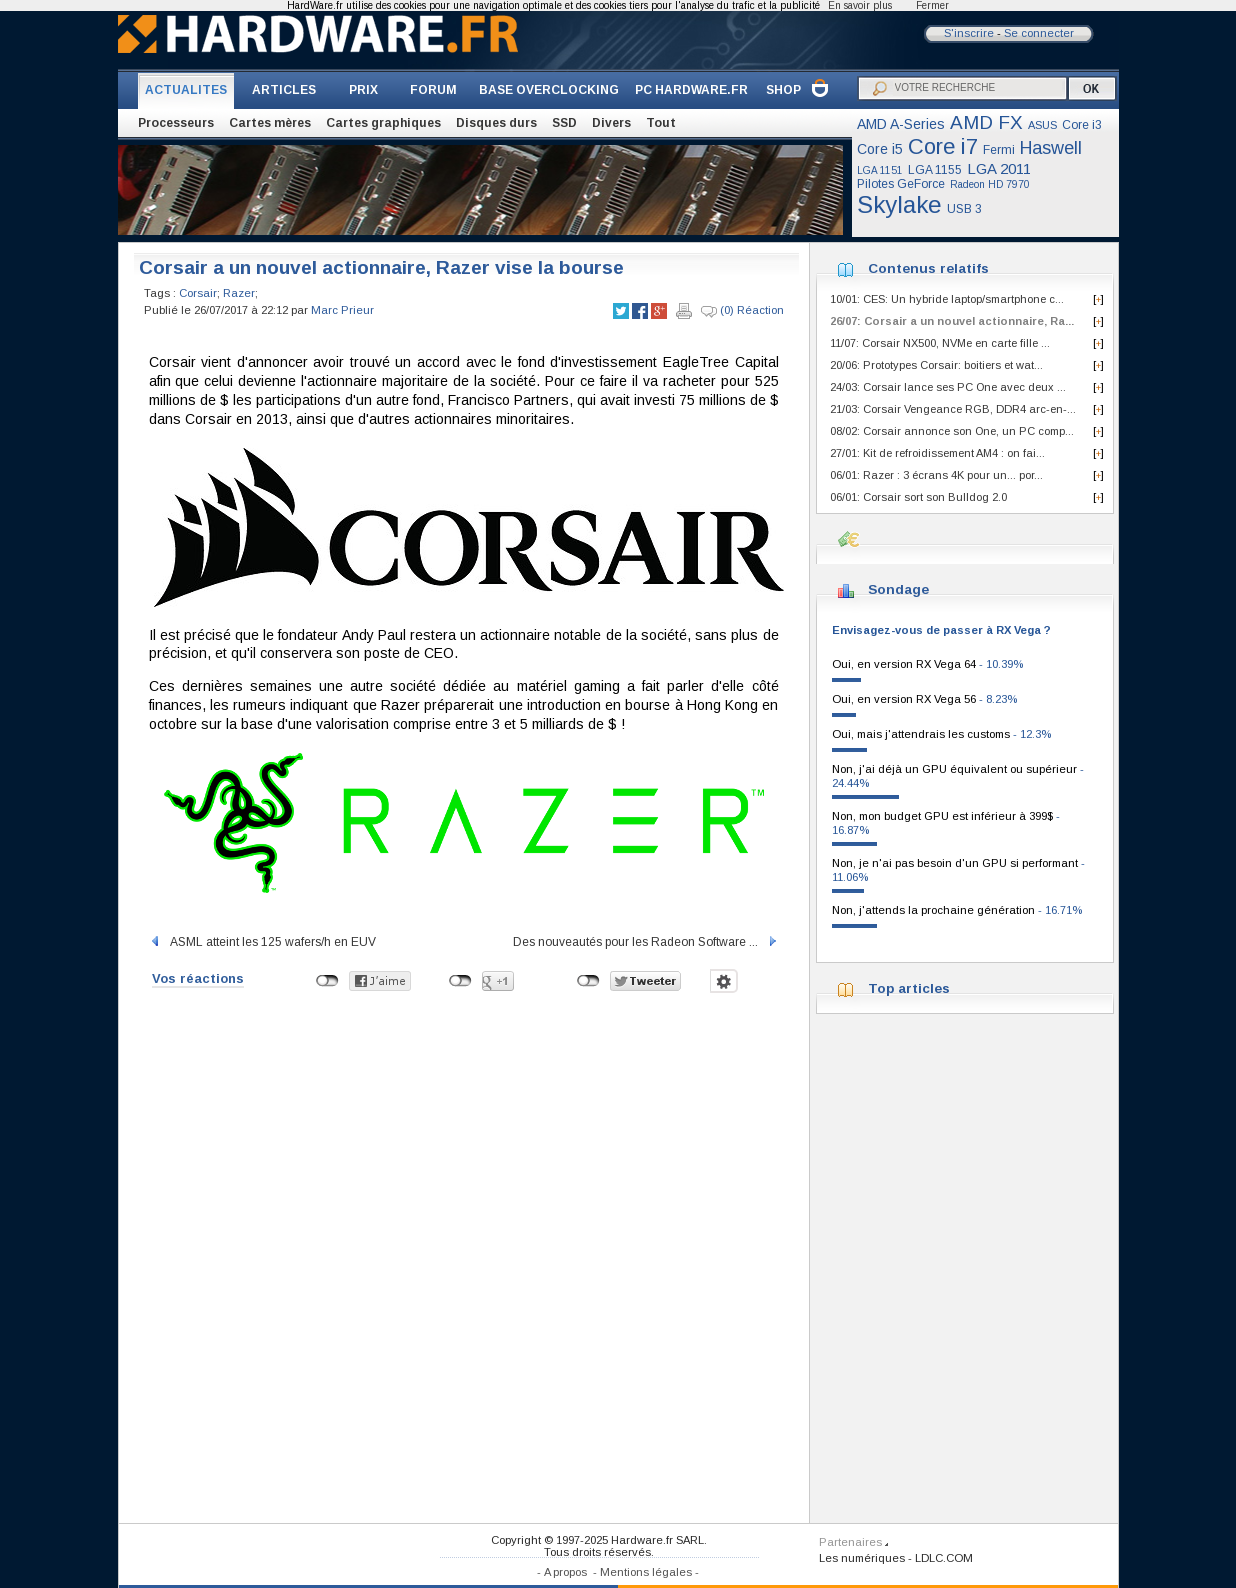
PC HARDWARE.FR (691, 90)
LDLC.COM (944, 1558)
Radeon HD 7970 (990, 184)
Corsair (198, 293)
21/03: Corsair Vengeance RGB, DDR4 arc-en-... (953, 409)
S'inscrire (969, 33)
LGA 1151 (880, 170)
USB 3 (964, 209)
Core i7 (943, 146)
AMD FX (986, 122)
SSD (564, 123)
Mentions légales (646, 1572)
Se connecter (1039, 33)
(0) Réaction (742, 311)
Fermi (999, 150)
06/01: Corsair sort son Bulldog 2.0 (918, 497)
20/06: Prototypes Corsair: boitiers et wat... (936, 365)
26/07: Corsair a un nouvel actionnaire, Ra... (952, 321)
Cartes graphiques (383, 123)
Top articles (909, 988)
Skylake (899, 204)
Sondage (898, 589)
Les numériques (862, 1558)
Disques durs (496, 123)
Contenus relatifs (928, 268)
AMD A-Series (901, 124)
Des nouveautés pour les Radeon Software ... (646, 942)
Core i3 (1082, 125)
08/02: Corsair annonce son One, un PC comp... (952, 431)
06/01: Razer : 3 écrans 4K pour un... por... (936, 475)
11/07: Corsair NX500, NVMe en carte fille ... (940, 343)
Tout (661, 123)
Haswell (1051, 148)
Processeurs (176, 123)
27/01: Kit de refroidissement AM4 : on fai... (937, 453)
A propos (565, 1572)
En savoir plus (860, 5)
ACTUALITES (186, 90)
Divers (611, 123)
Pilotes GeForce (901, 184)
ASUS (1042, 125)
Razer (239, 293)
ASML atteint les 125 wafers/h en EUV (262, 942)
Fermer (932, 5)
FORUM (433, 90)
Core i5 (880, 149)
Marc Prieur (342, 310)
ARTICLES (284, 90)
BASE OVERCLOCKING (549, 90)
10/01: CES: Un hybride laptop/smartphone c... (947, 299)
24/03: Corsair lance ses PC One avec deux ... (948, 387)
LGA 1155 (935, 170)
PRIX (363, 90)
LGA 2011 (999, 168)
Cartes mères (270, 123)
